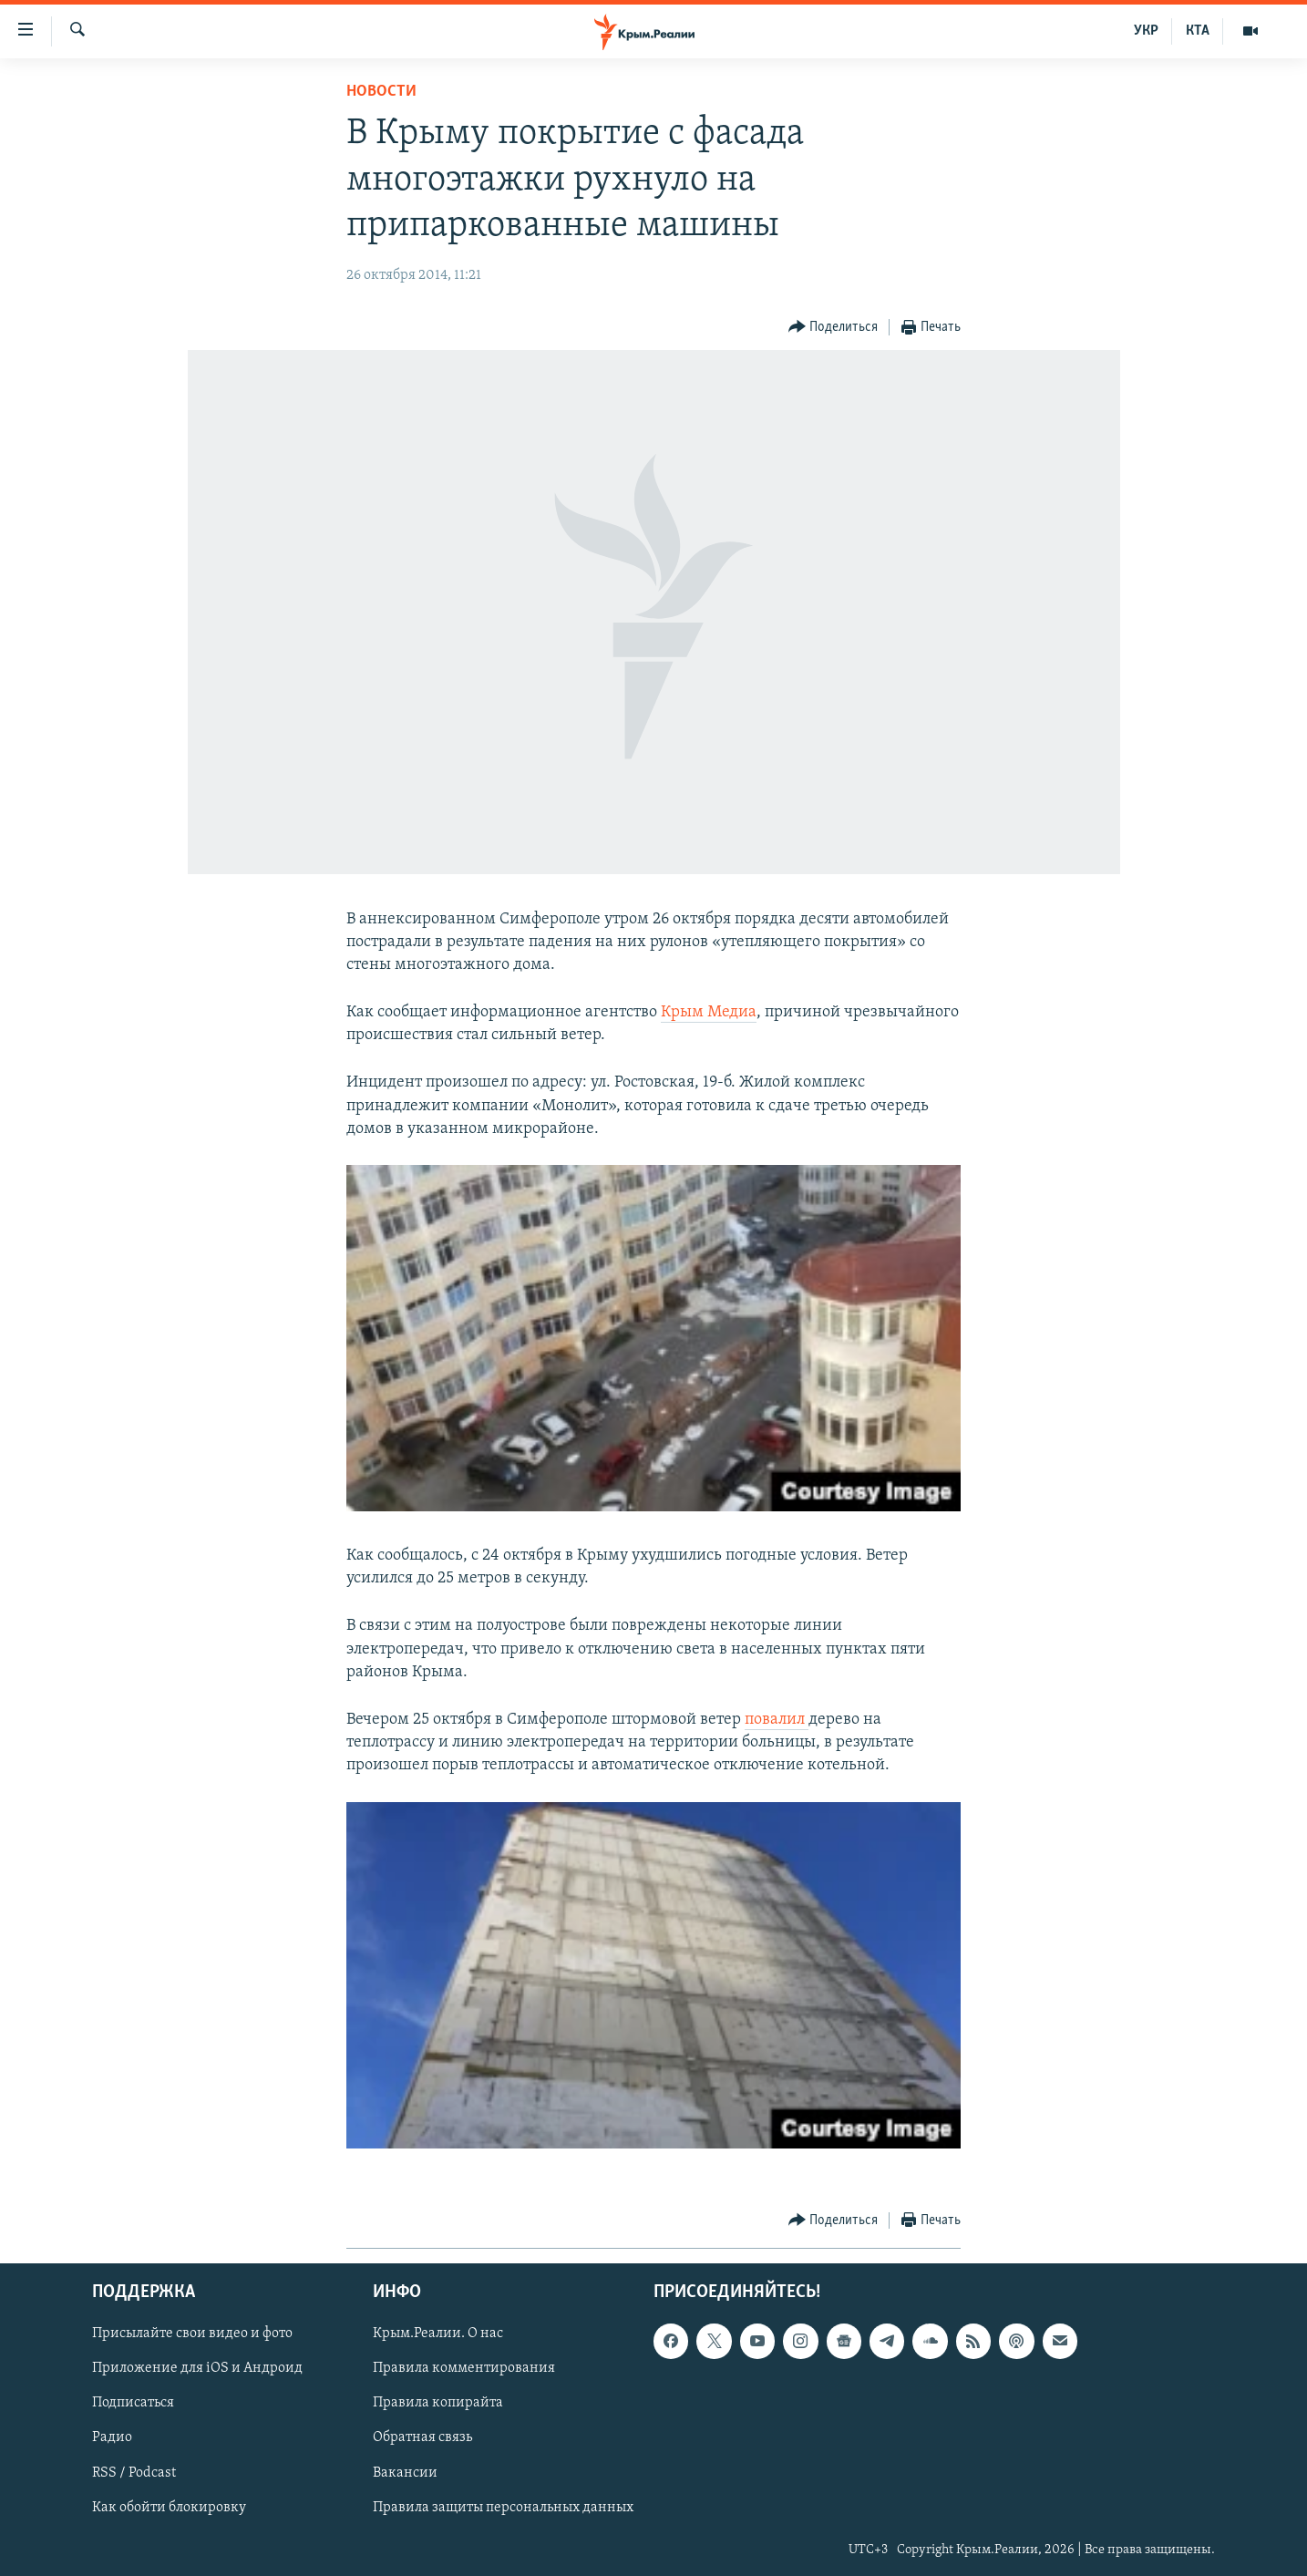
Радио (112, 2437)
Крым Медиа (708, 1012)
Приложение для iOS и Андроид (197, 2368)
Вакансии (405, 2472)
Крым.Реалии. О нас (438, 2333)
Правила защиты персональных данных (503, 2506)
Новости (381, 91)
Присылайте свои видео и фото (192, 2333)
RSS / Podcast (134, 2472)
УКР (1146, 31)
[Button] (833, 327)
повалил (776, 1719)
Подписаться (133, 2403)
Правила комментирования (464, 2368)
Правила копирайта (438, 2403)
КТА (1197, 31)
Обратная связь (422, 2437)
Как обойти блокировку (169, 2506)
